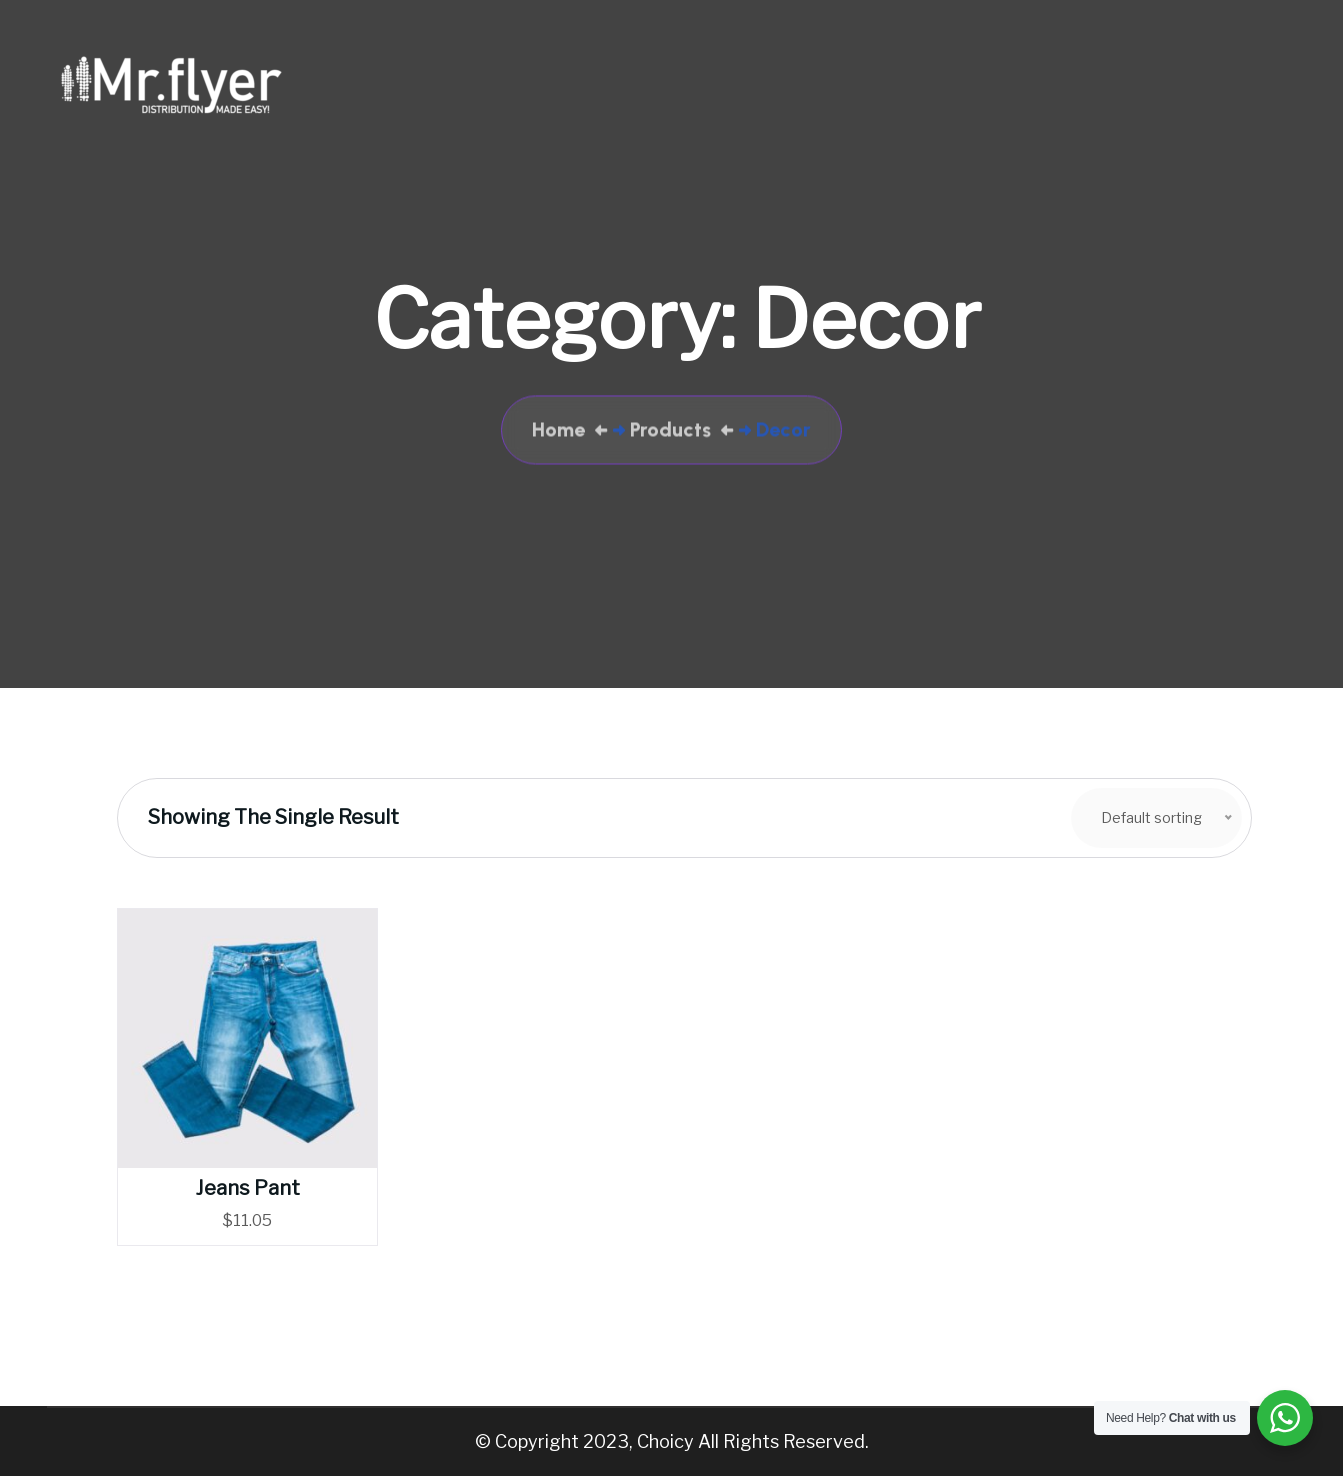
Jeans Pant (247, 1188)
